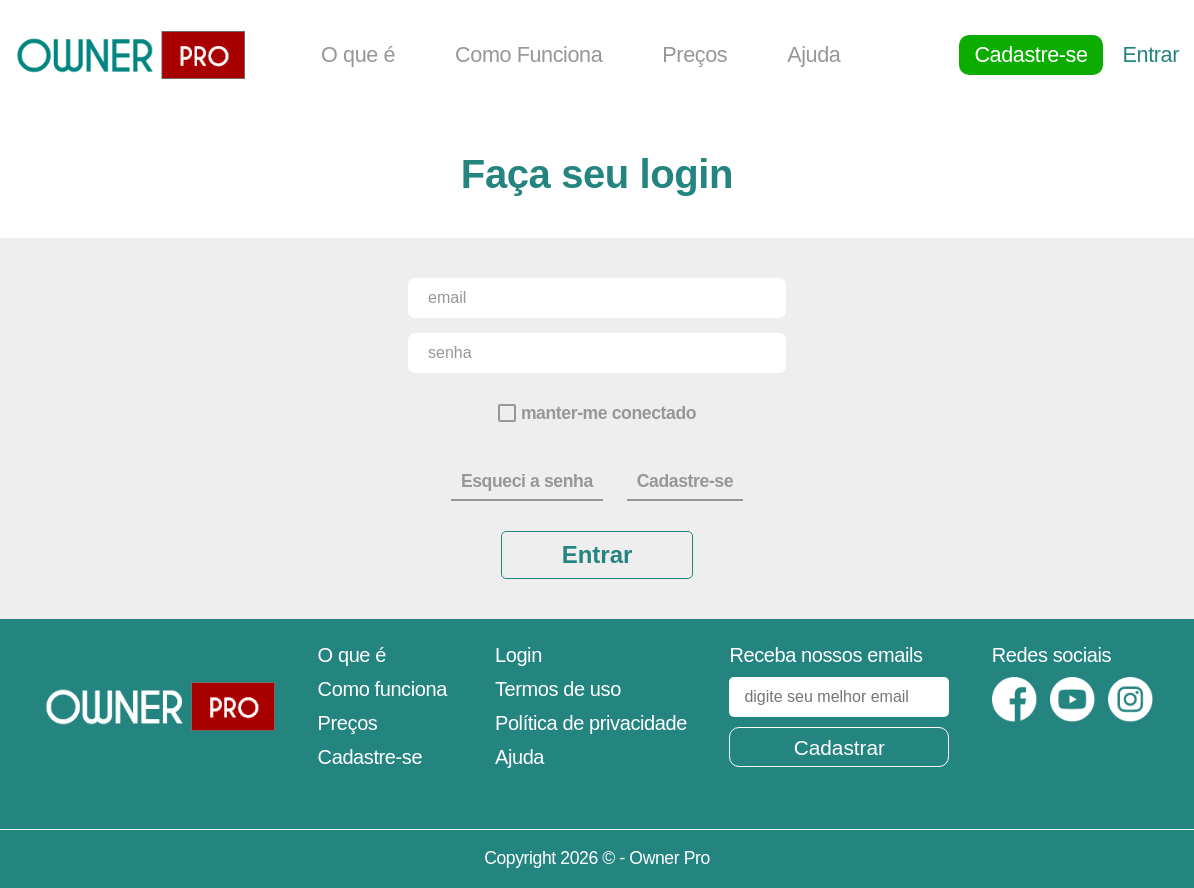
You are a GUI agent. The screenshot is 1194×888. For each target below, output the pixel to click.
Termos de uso (558, 689)
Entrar (1151, 54)
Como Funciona (528, 54)
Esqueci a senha (527, 481)
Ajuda (813, 54)
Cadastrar (839, 747)
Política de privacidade (591, 723)
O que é (358, 54)
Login (518, 655)
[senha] (597, 353)
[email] (597, 298)
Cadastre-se (1030, 54)
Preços (694, 54)
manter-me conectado (608, 413)
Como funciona (382, 689)
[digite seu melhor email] (839, 697)
